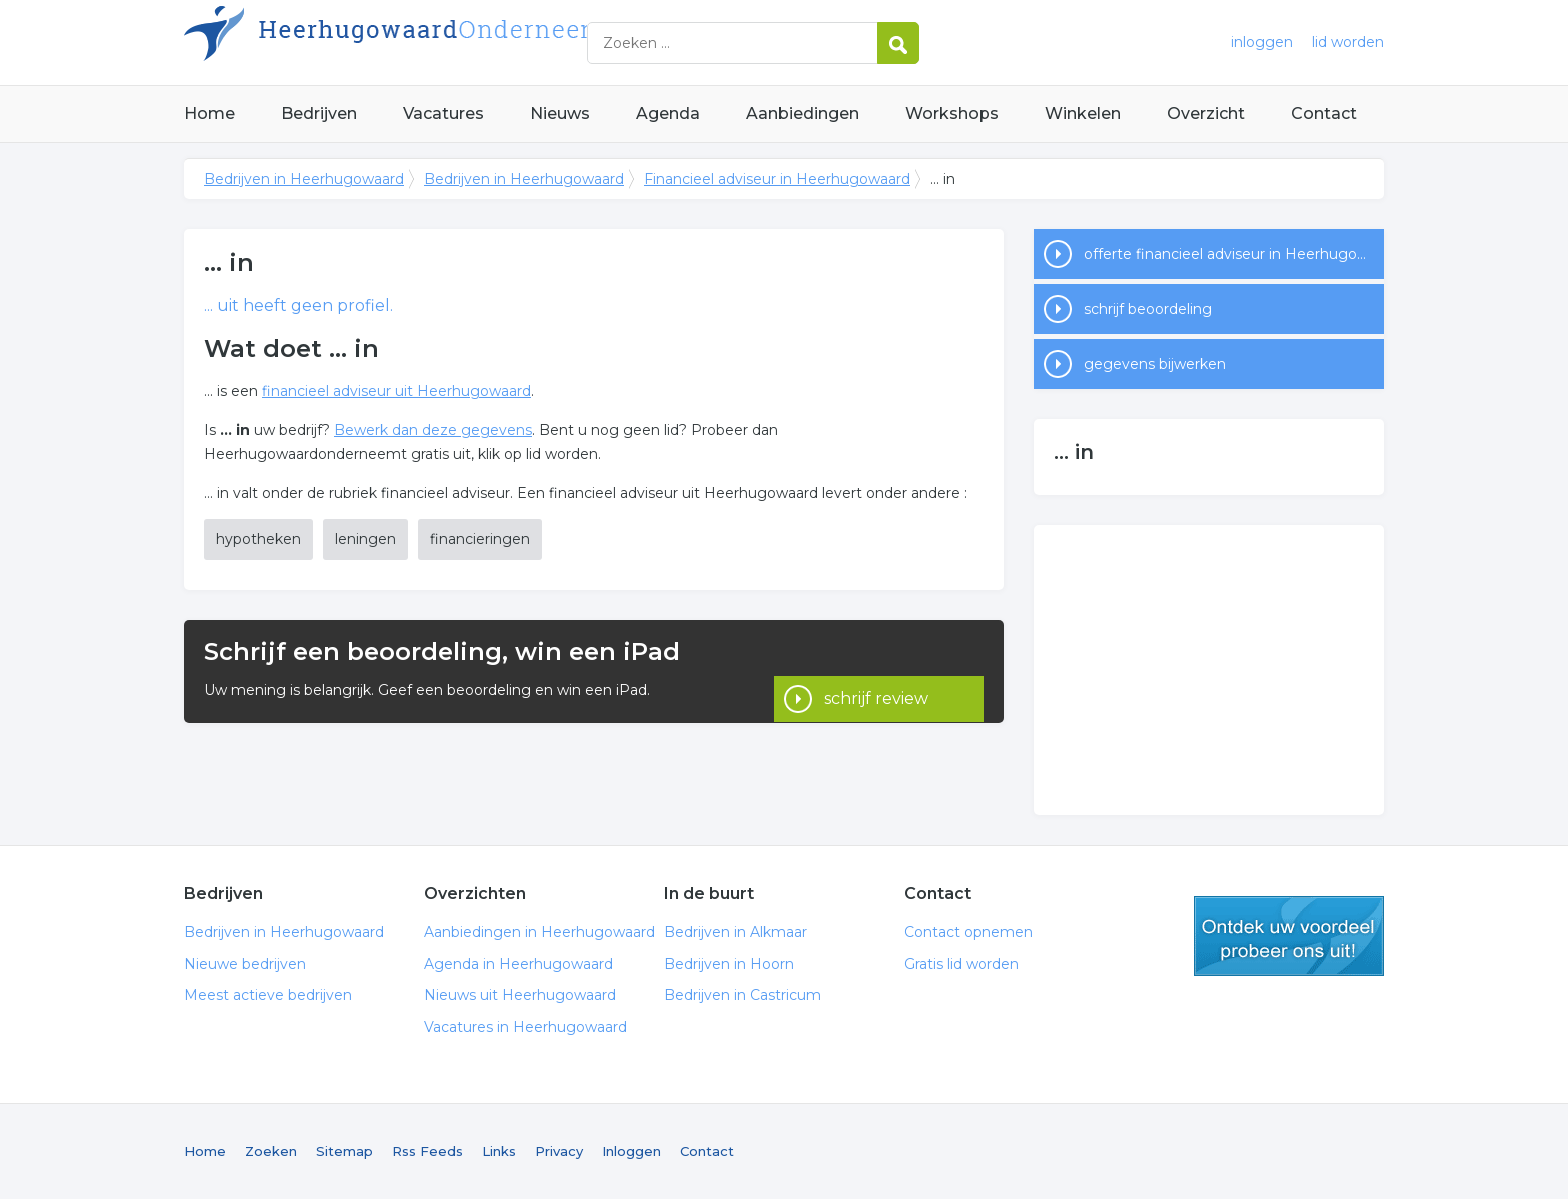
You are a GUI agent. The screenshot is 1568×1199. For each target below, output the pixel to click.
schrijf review (876, 670)
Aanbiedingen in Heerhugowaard (539, 932)
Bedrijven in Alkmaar (735, 932)
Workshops (952, 113)
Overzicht (1206, 113)
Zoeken (271, 1151)
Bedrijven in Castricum (742, 995)
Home (209, 113)
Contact (1324, 113)
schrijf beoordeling (1148, 309)
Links (499, 1151)
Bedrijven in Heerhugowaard (434, 42)
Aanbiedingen (802, 113)
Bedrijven (319, 113)
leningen (365, 539)
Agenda (668, 113)
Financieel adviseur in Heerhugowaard (777, 179)
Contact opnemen (968, 932)
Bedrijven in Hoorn (729, 964)
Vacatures (443, 113)
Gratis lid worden (961, 964)
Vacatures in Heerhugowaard (525, 1027)
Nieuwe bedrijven (245, 964)
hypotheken (258, 539)
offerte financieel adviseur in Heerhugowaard (1234, 254)
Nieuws (560, 113)
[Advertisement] (1209, 670)
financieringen (480, 539)
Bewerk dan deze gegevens (433, 430)
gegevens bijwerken (1155, 364)
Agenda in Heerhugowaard (518, 964)
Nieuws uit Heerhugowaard (520, 995)
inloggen (1262, 42)
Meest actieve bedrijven (268, 995)
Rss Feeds (427, 1151)
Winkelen (1083, 113)
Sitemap (344, 1151)
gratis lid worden (1289, 936)
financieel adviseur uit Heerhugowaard (396, 391)
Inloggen (631, 1151)
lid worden (1348, 42)
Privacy (559, 1151)
